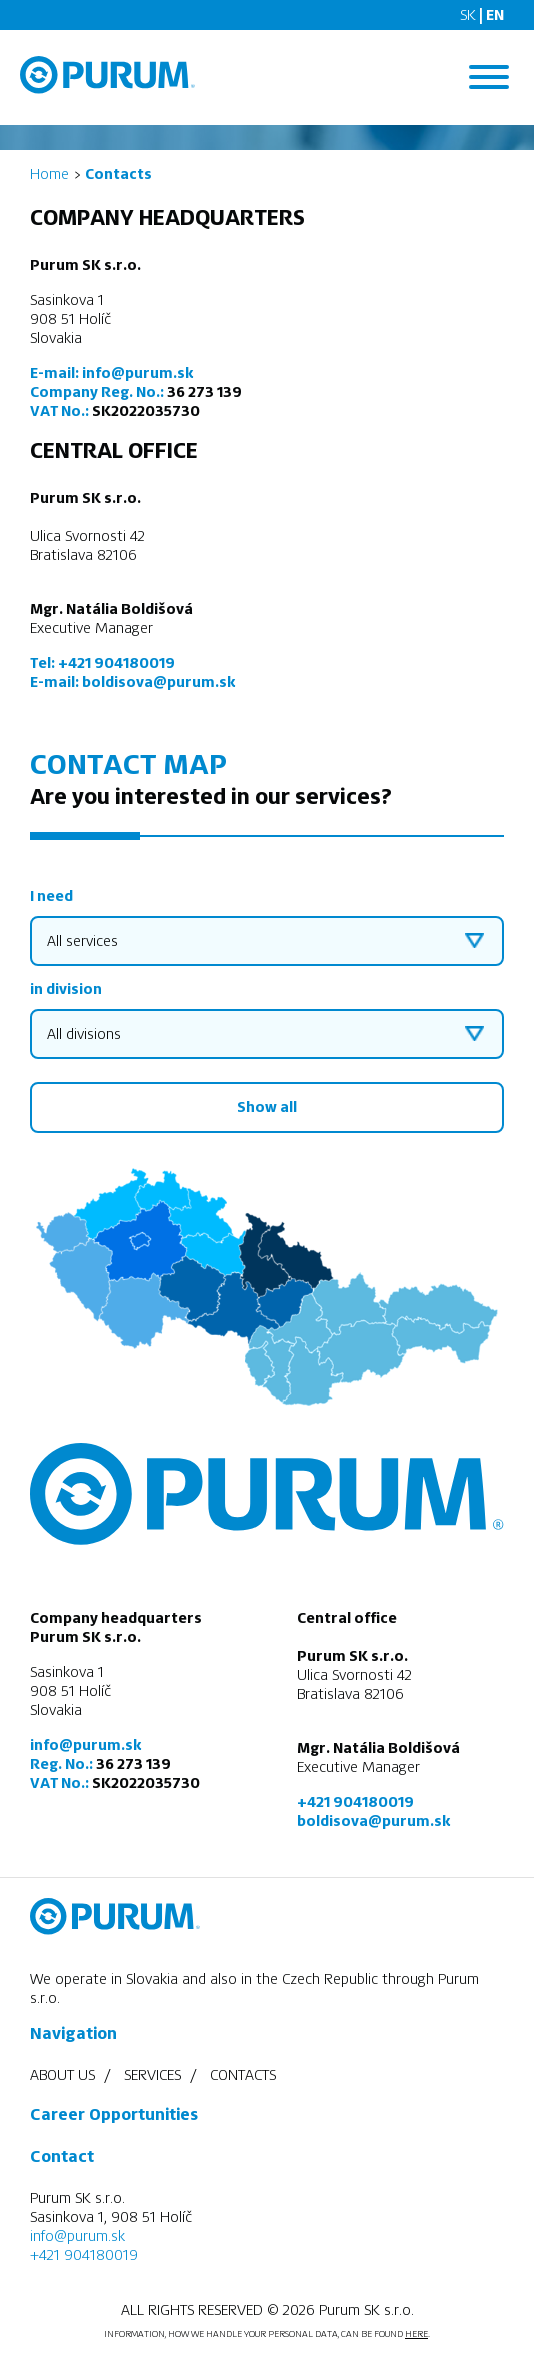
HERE (416, 2334)
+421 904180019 (116, 663)
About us (62, 2075)
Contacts (243, 2075)
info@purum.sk (137, 373)
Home (49, 174)
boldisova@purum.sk (158, 682)
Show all (267, 1107)
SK (468, 15)
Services (152, 2075)
